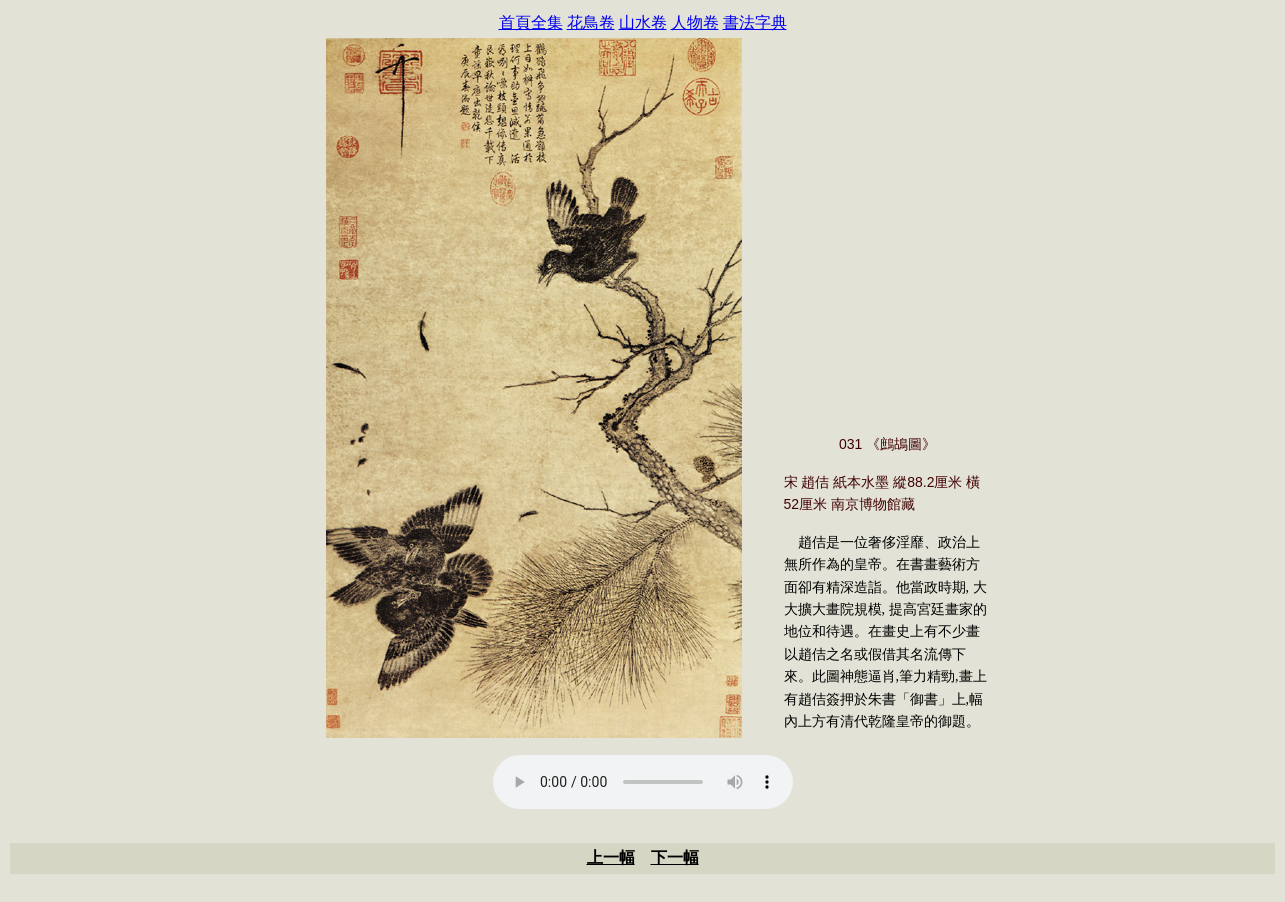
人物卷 (695, 22)
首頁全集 (531, 22)
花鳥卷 (591, 22)
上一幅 (611, 857)
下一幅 (675, 857)
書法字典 (755, 22)
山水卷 (643, 22)
